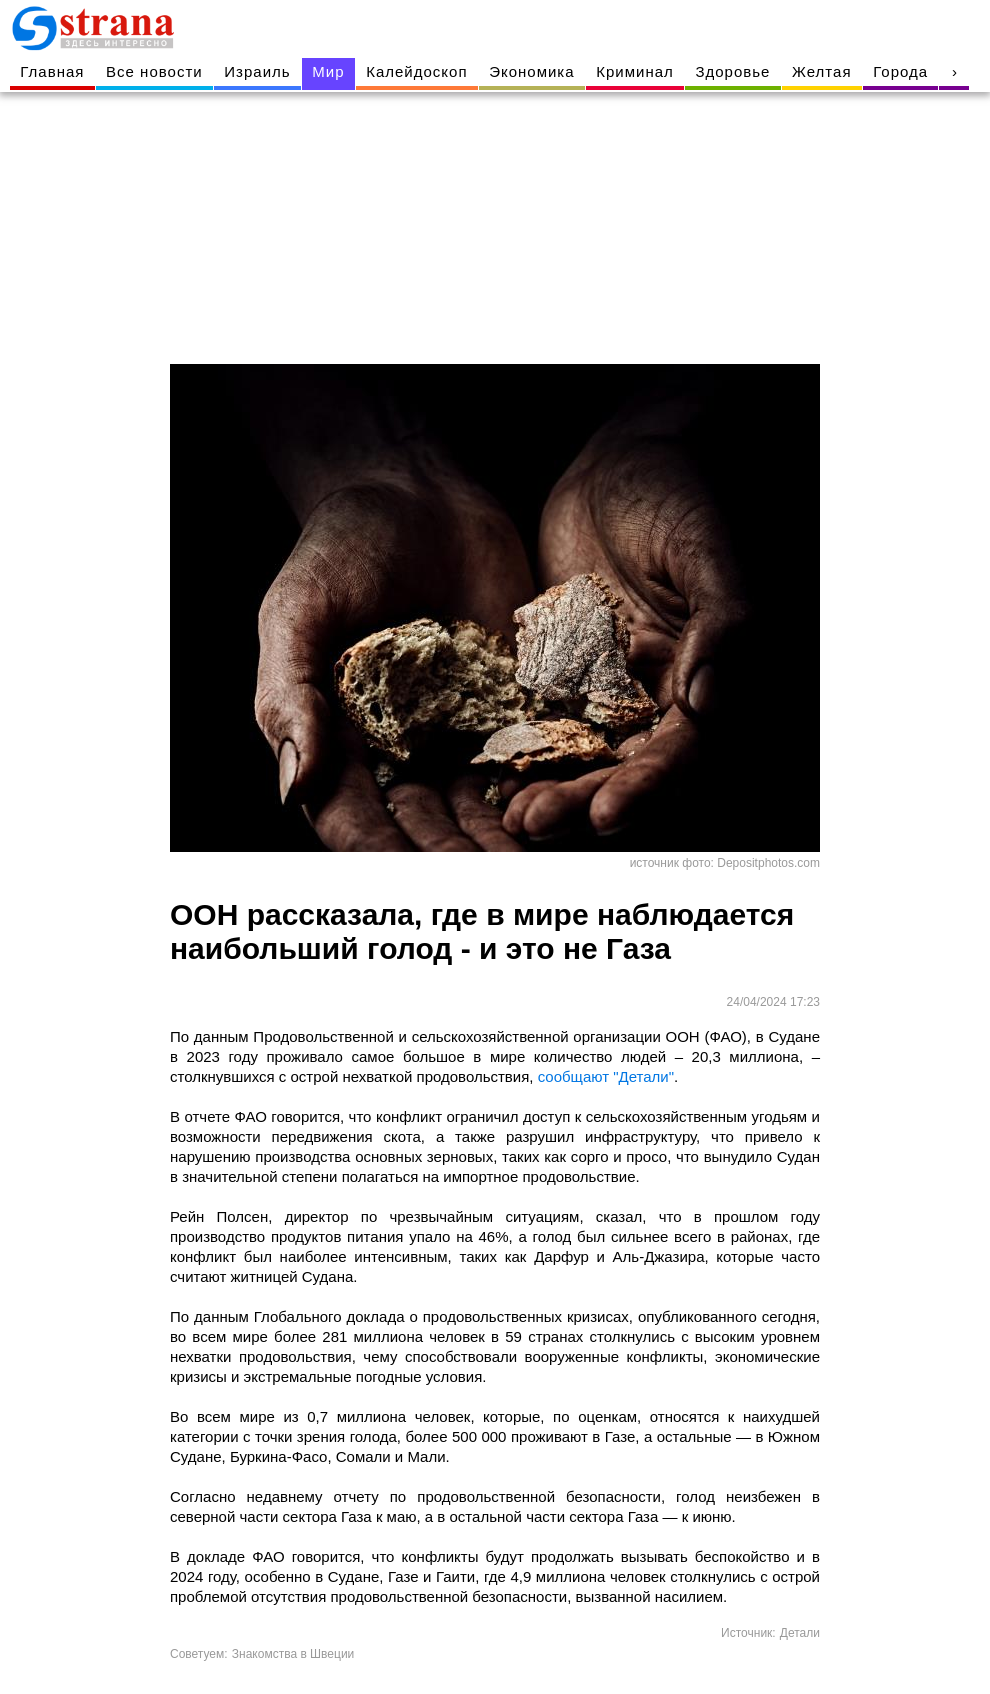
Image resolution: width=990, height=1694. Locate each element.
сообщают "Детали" (606, 1076)
